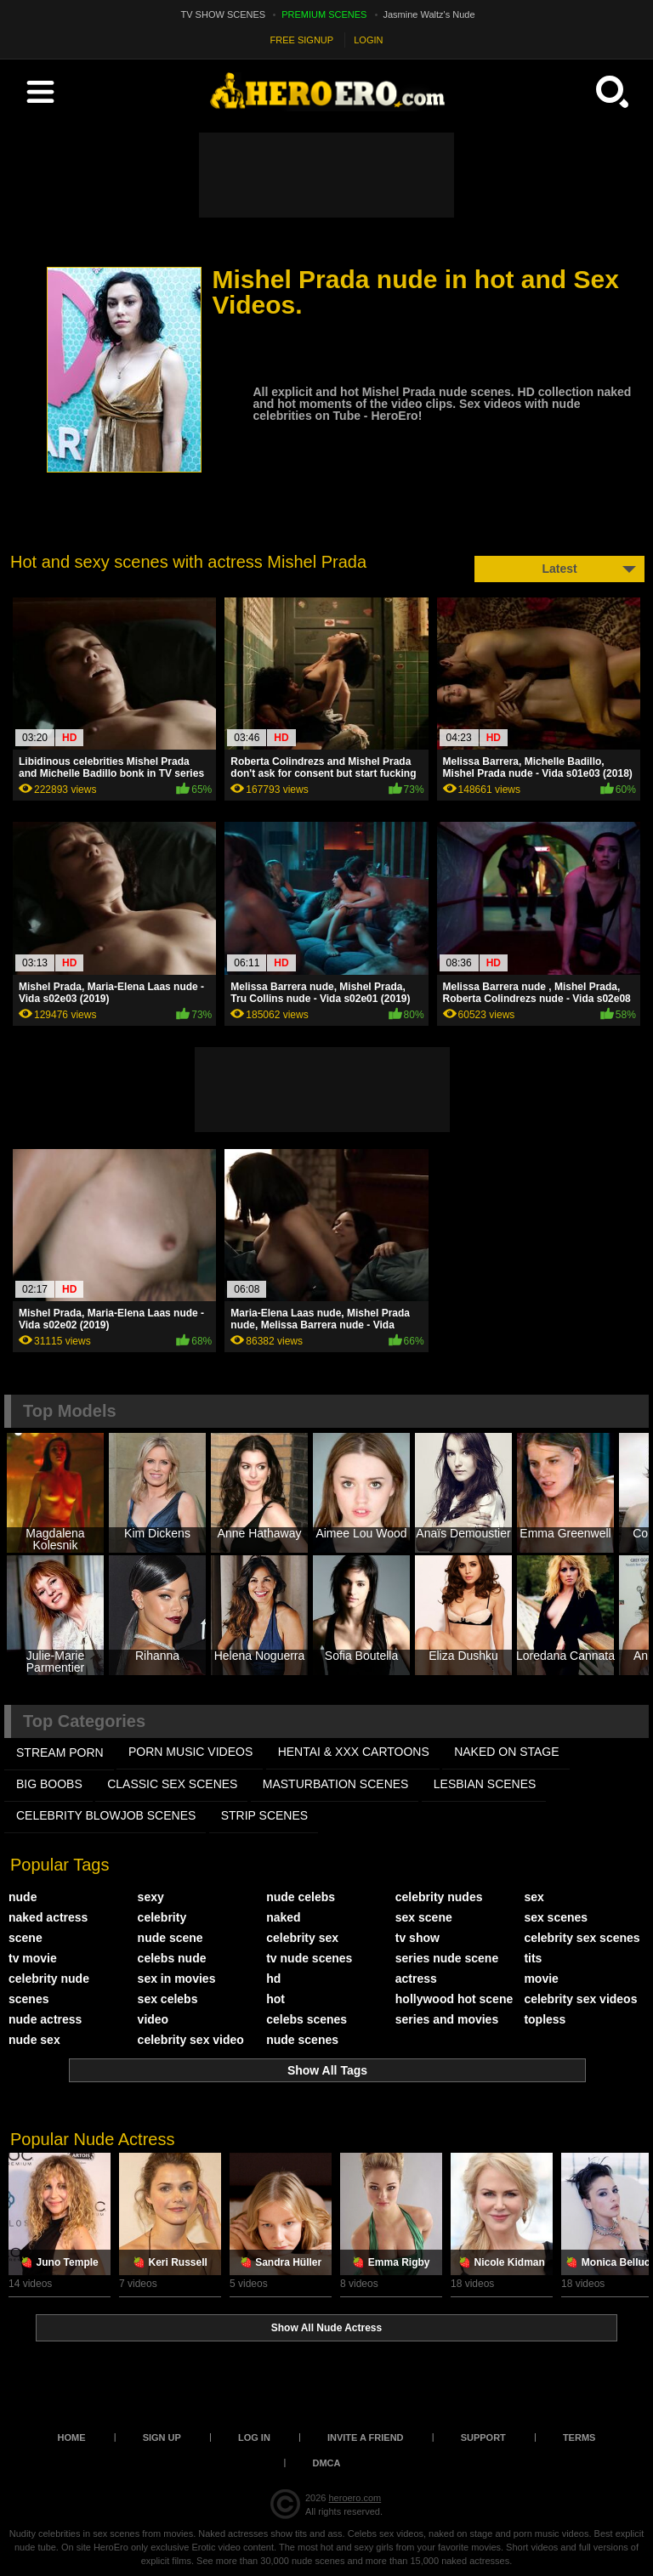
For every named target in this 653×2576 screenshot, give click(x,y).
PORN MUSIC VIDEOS (190, 1751)
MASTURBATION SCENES (336, 1784)
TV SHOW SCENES (223, 14)
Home (72, 2437)
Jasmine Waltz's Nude (429, 14)
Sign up (162, 2437)
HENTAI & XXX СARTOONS (353, 1751)
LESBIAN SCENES (485, 1784)
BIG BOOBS (49, 1784)
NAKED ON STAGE (506, 1751)
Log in (254, 2437)
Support (483, 2437)
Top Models (69, 1410)
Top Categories (84, 1721)
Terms (579, 2437)
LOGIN (368, 40)
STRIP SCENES (264, 1815)
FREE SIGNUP (302, 40)
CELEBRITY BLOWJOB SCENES (106, 1815)
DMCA (327, 2463)
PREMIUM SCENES (323, 14)
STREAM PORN (60, 1752)
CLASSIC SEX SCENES (172, 1784)
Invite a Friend (365, 2437)
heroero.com (354, 2498)
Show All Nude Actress (326, 2328)
